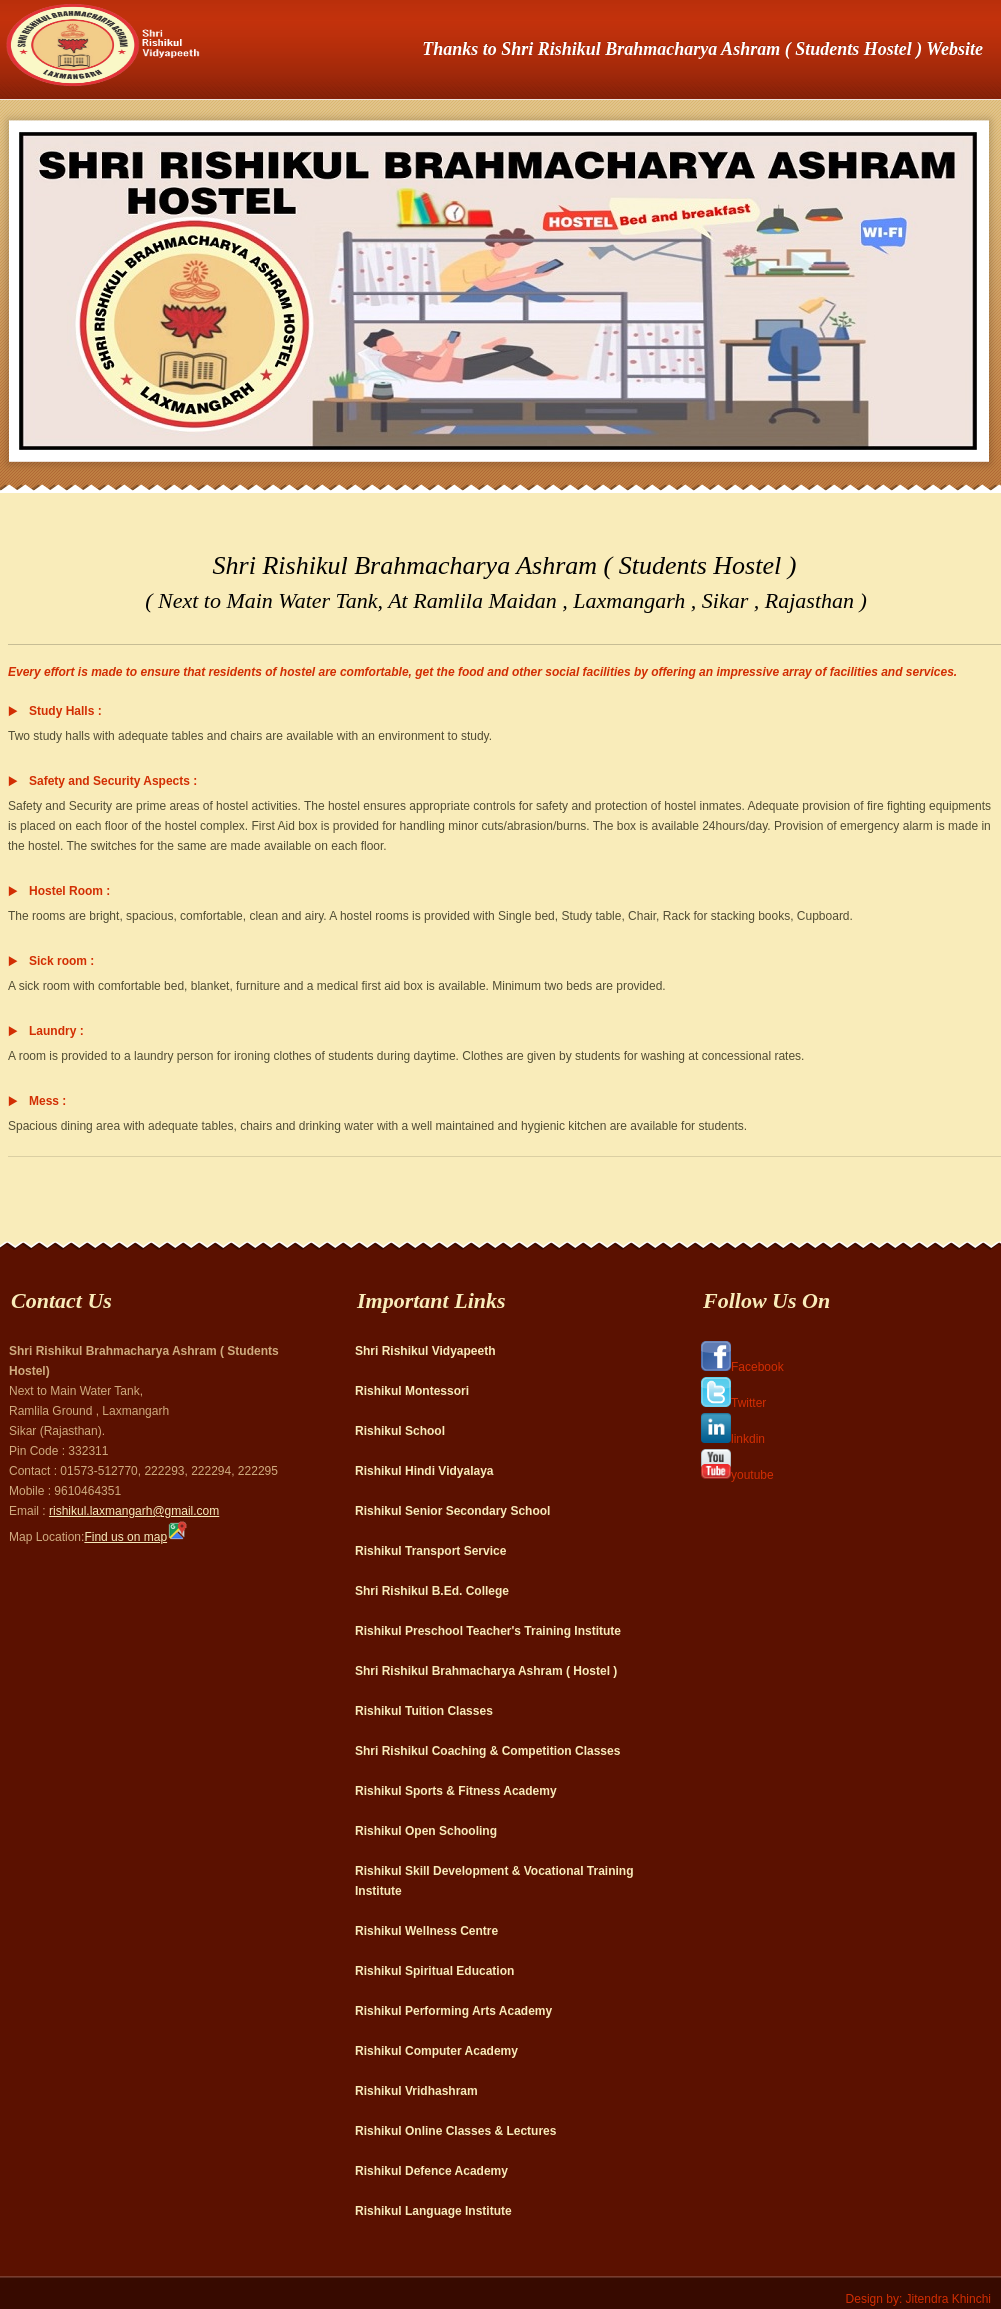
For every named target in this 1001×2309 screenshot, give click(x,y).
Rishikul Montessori (412, 1391)
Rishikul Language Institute (433, 2211)
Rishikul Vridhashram (416, 2091)
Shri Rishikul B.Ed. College (432, 1591)
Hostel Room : (69, 891)
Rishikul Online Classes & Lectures (455, 2131)
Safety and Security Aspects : (113, 781)
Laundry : (56, 1031)
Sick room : (61, 961)
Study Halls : (65, 711)
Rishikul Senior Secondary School (452, 1511)
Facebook (742, 1367)
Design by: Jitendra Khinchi (918, 2299)
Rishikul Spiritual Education (434, 1971)
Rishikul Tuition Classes (424, 1711)
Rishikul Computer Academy (436, 2051)
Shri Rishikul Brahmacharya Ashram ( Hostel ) (486, 1671)
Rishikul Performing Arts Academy (453, 2011)
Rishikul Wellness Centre (426, 1931)
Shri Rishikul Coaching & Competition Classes (487, 1751)
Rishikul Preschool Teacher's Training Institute (488, 1631)
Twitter (733, 1403)
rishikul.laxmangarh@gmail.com (134, 1511)
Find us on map (135, 1537)
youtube (737, 1475)
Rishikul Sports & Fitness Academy (456, 1791)
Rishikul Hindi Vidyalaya (424, 1471)
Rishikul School (400, 1431)
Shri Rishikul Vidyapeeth (425, 1351)
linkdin (733, 1439)
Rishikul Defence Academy (431, 2171)
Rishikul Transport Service (430, 1551)
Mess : (47, 1101)
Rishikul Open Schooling (426, 1831)
